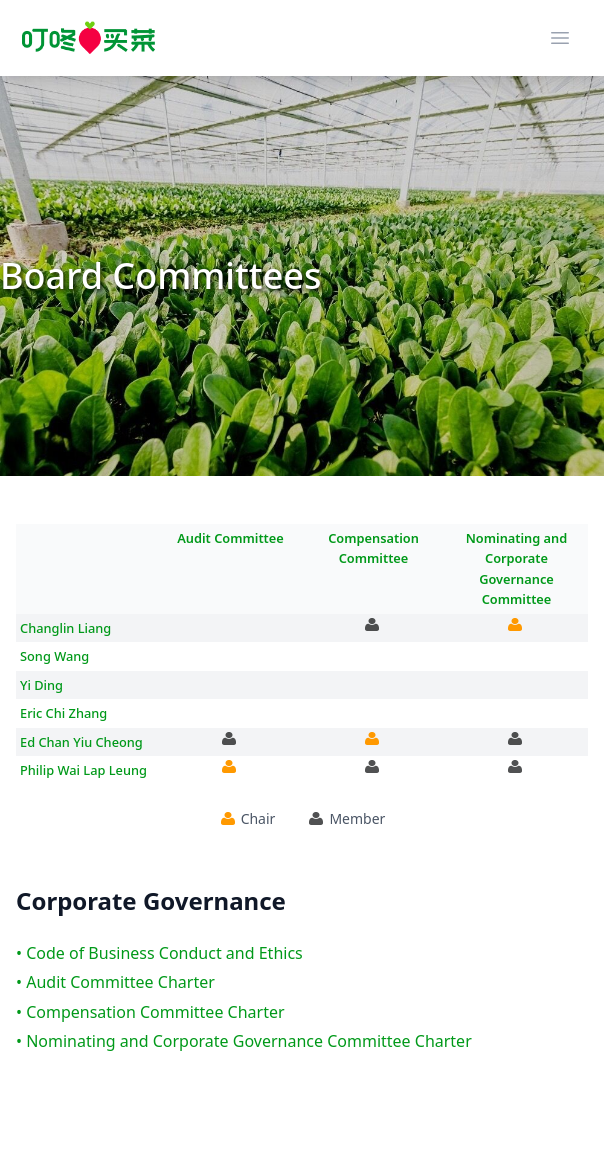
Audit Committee (230, 538)
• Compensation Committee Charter (150, 1012)
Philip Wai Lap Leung (83, 770)
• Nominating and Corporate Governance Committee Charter (244, 1041)
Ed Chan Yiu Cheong (81, 742)
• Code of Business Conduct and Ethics (159, 953)
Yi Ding (41, 685)
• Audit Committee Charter (115, 982)
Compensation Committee (373, 548)
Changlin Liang (65, 628)
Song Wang (54, 656)
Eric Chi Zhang (63, 713)
